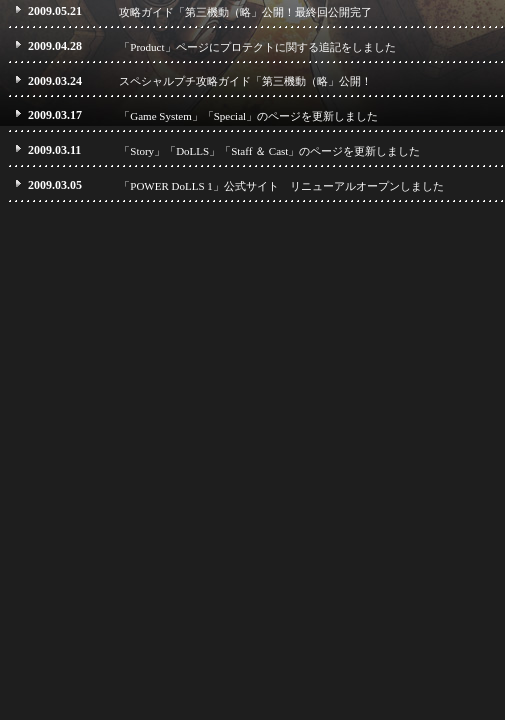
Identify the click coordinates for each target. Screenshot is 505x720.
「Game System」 (160, 116)
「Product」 (147, 47)
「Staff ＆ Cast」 (259, 151)
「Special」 (230, 116)
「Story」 (142, 151)
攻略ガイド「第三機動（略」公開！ (207, 12)
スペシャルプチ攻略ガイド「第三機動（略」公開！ (245, 81)
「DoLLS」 (192, 151)
